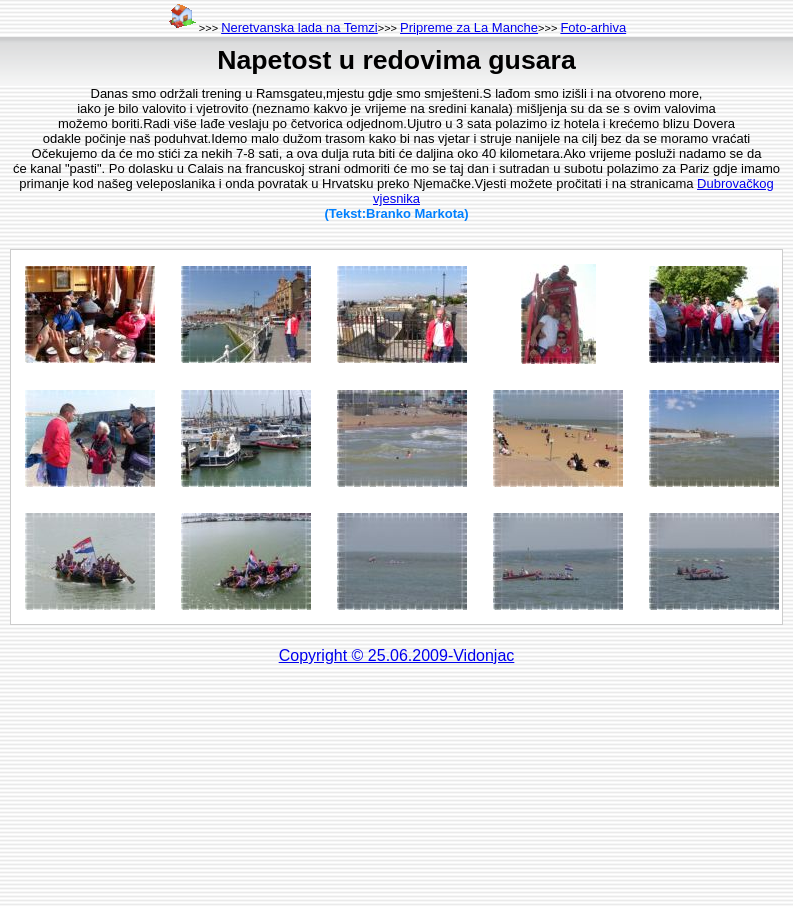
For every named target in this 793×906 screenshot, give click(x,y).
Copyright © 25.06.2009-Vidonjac (397, 655)
